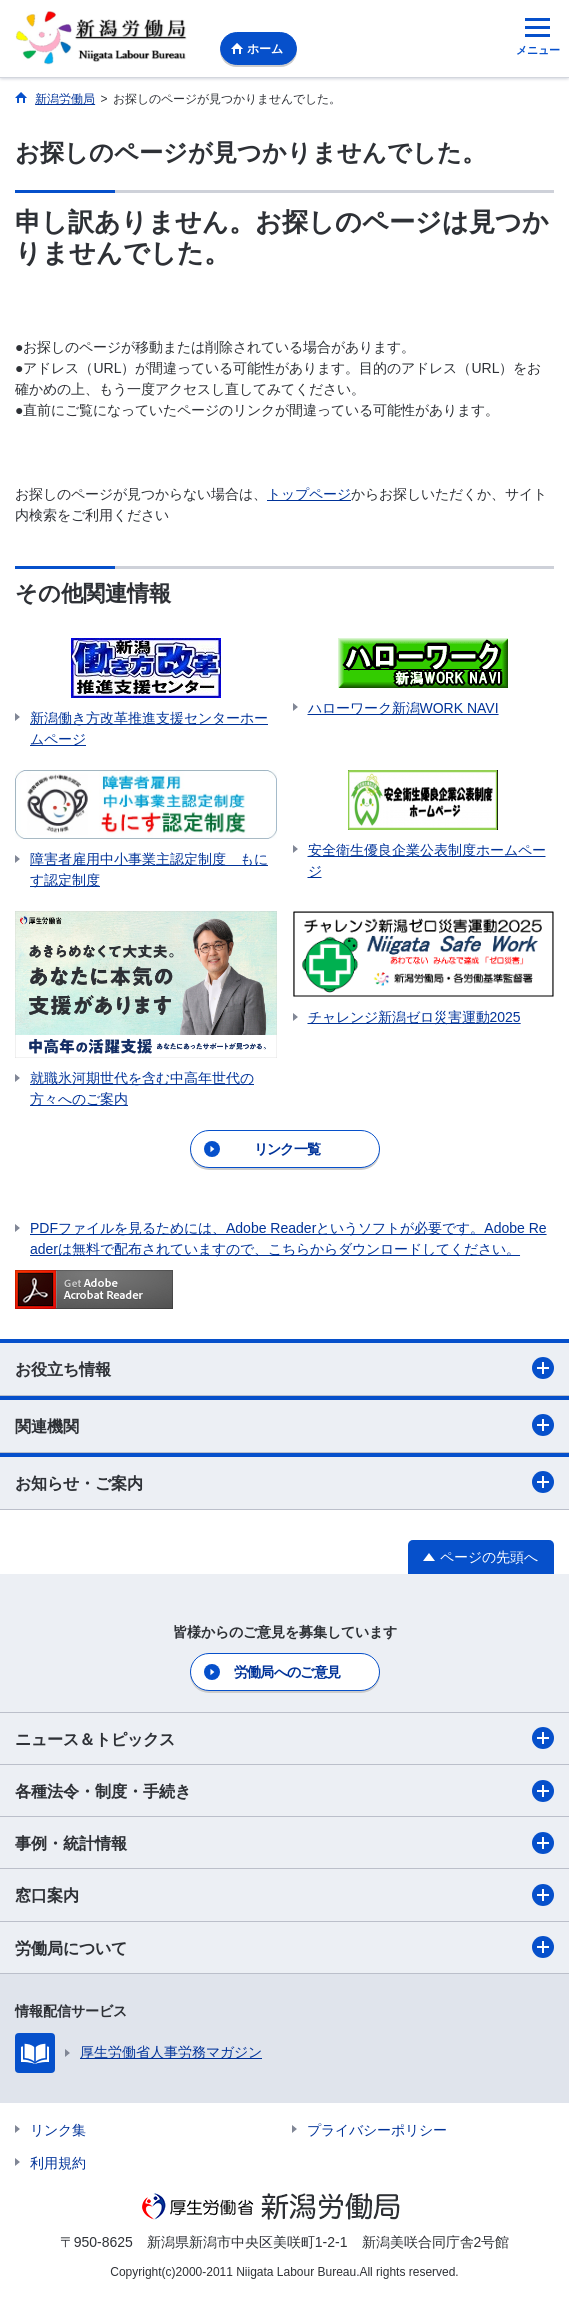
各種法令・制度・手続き (284, 1791)
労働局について (284, 1947)
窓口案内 (284, 1895)
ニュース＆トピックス (284, 1738)
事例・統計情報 (284, 1843)
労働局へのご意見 (287, 1672)
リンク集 (58, 2130)
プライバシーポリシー (377, 2130)
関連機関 (284, 1425)
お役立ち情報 (284, 1368)
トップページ (309, 494)
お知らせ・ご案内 (284, 1482)
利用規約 (58, 2163)
